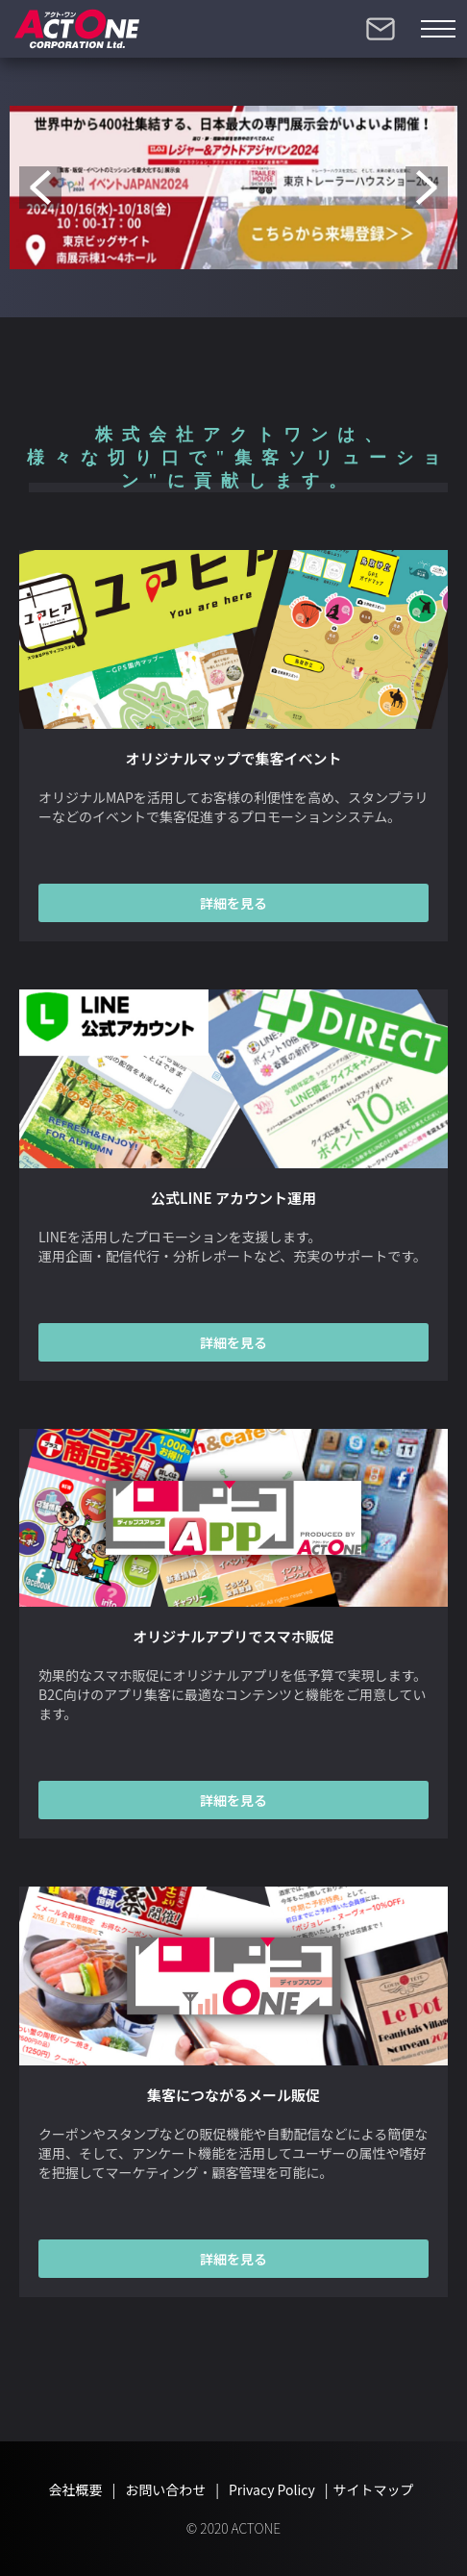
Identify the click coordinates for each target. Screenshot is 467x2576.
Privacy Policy (272, 2489)
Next (427, 187)
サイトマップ (373, 2489)
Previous (40, 187)
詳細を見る (233, 903)
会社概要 (75, 2489)
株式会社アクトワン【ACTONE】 (77, 29)
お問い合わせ (380, 29)
